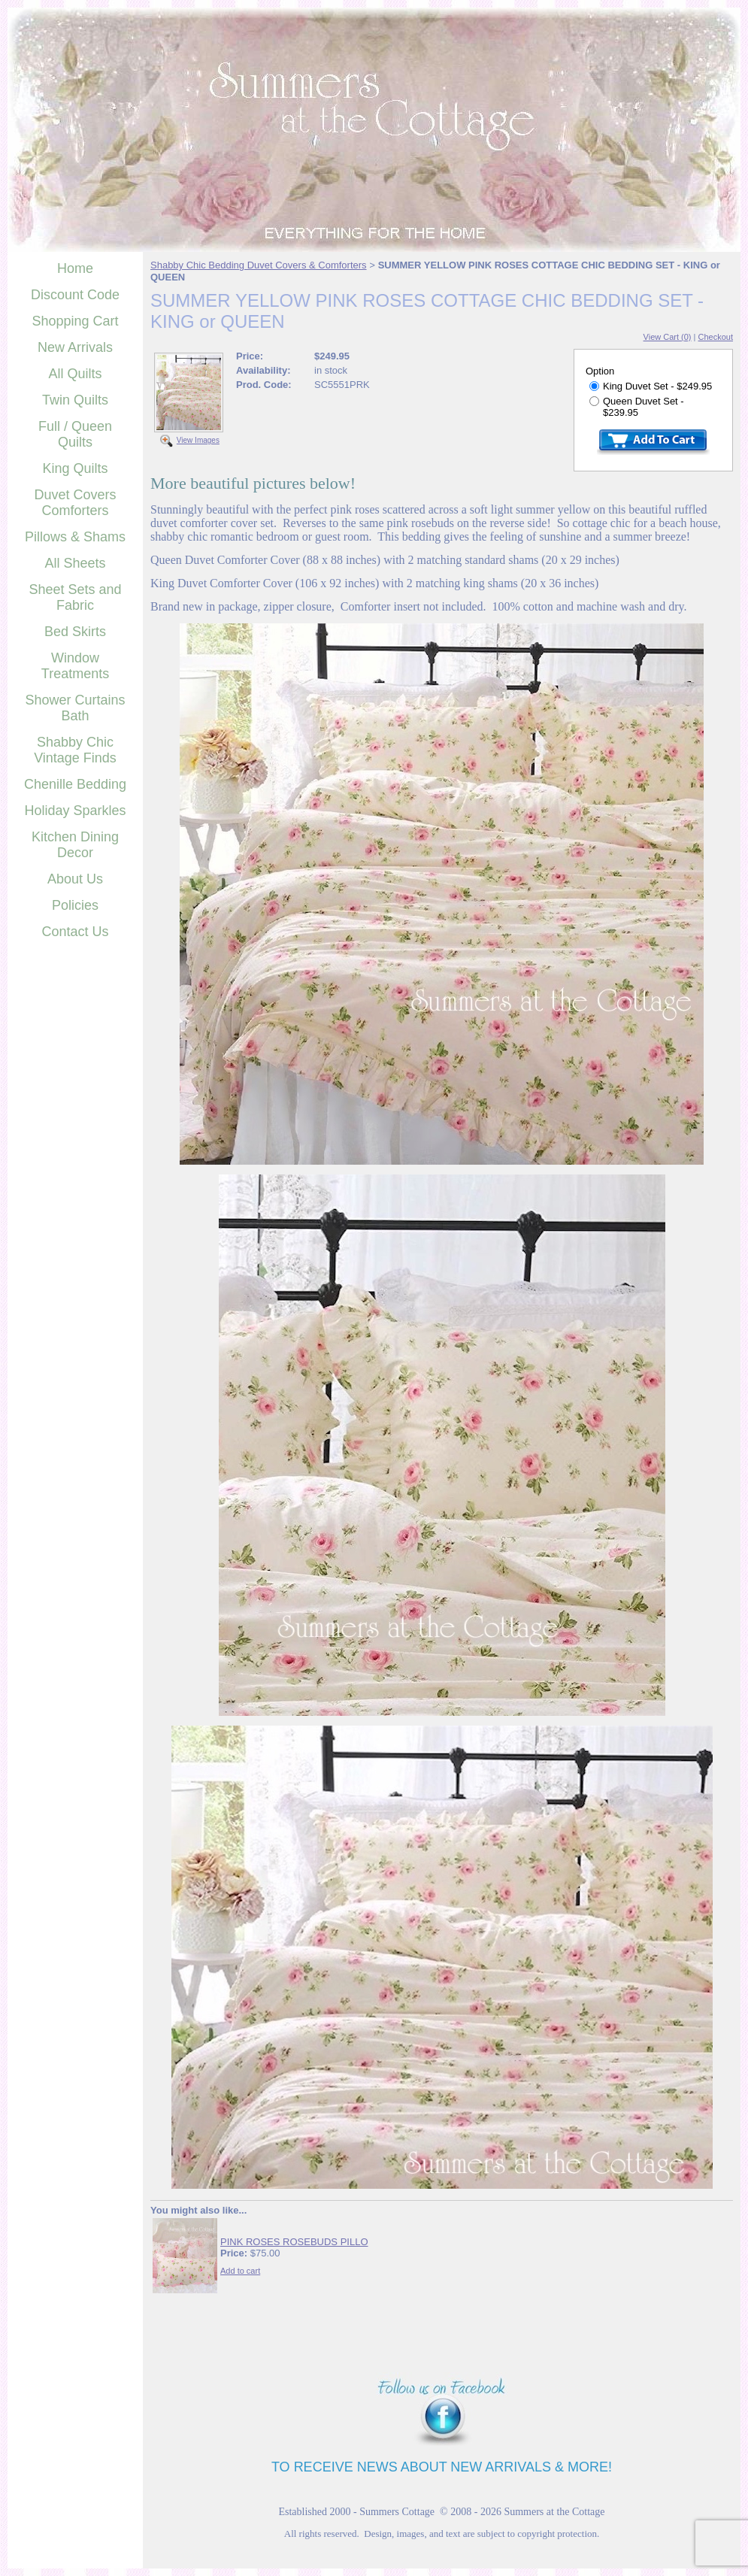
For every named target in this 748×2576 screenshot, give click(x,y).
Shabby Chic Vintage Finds (75, 750)
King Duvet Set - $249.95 (650, 386)
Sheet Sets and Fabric (75, 597)
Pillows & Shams (75, 536)
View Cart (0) (668, 336)
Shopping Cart (75, 321)
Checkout (715, 336)
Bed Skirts (75, 631)
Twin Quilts (75, 400)
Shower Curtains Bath (75, 707)
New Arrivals (75, 347)
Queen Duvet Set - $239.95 (636, 406)
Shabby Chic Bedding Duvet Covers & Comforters (258, 265)
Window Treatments (75, 665)
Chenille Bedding (75, 784)
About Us (75, 878)
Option (600, 371)
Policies (75, 905)
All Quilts (74, 373)
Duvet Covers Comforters (75, 502)
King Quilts (75, 468)
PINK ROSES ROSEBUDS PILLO (294, 2241)
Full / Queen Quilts (75, 434)
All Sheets (74, 563)
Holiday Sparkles (75, 810)
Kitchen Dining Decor (75, 844)
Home (75, 268)
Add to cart (240, 2270)
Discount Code (75, 294)
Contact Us (74, 931)
